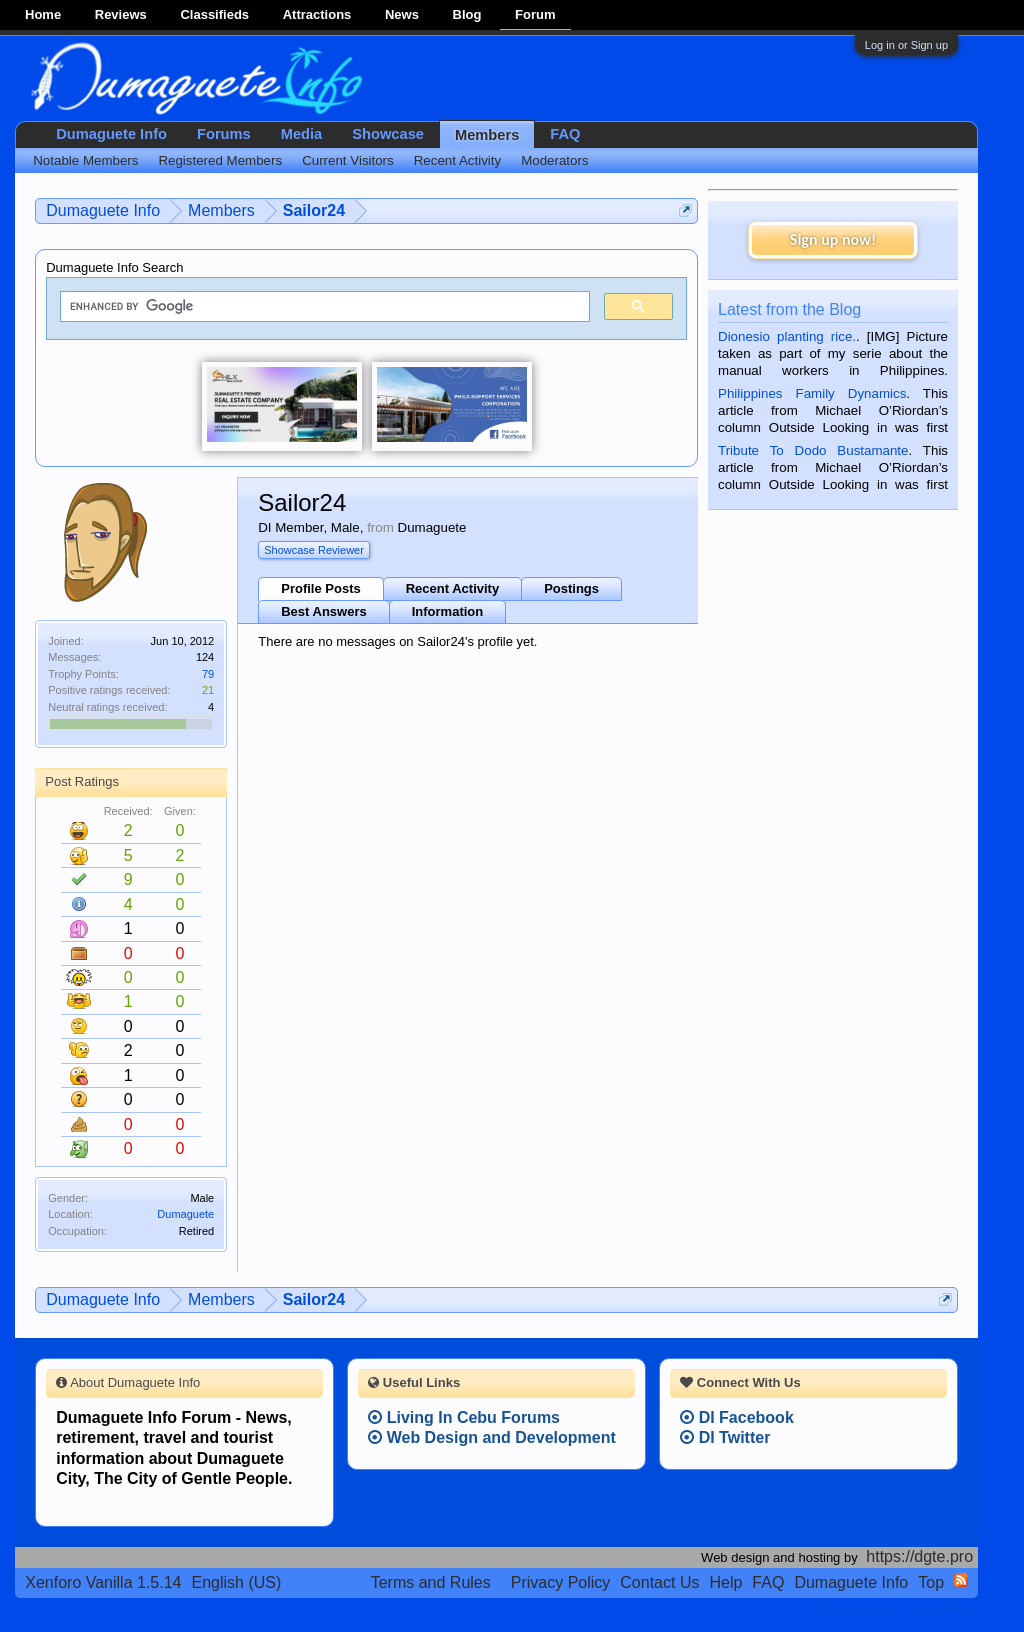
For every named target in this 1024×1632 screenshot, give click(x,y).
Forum (535, 14)
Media (302, 134)
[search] (323, 307)
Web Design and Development (492, 1437)
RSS (961, 1580)
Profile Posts (320, 588)
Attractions (317, 14)
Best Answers (324, 611)
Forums (224, 134)
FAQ (565, 134)
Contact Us (659, 1582)
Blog (467, 14)
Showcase (388, 134)
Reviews (121, 14)
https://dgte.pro (919, 1556)
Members (487, 135)
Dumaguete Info (111, 134)
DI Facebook (737, 1417)
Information (448, 611)
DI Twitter (725, 1437)
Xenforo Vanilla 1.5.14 (103, 1582)
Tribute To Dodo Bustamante (813, 450)
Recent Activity (452, 588)
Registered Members (220, 160)
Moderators (554, 160)
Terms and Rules (431, 1582)
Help (725, 1582)
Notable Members (85, 160)
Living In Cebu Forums (464, 1417)
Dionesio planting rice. (787, 336)
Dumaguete (185, 1214)
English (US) (237, 1582)
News (402, 14)
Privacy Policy (561, 1582)
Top (931, 1582)
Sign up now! (833, 239)
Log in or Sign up (906, 45)
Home (43, 14)
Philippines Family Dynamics (812, 393)
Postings (571, 588)
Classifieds (214, 14)
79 (208, 674)
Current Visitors (348, 160)
